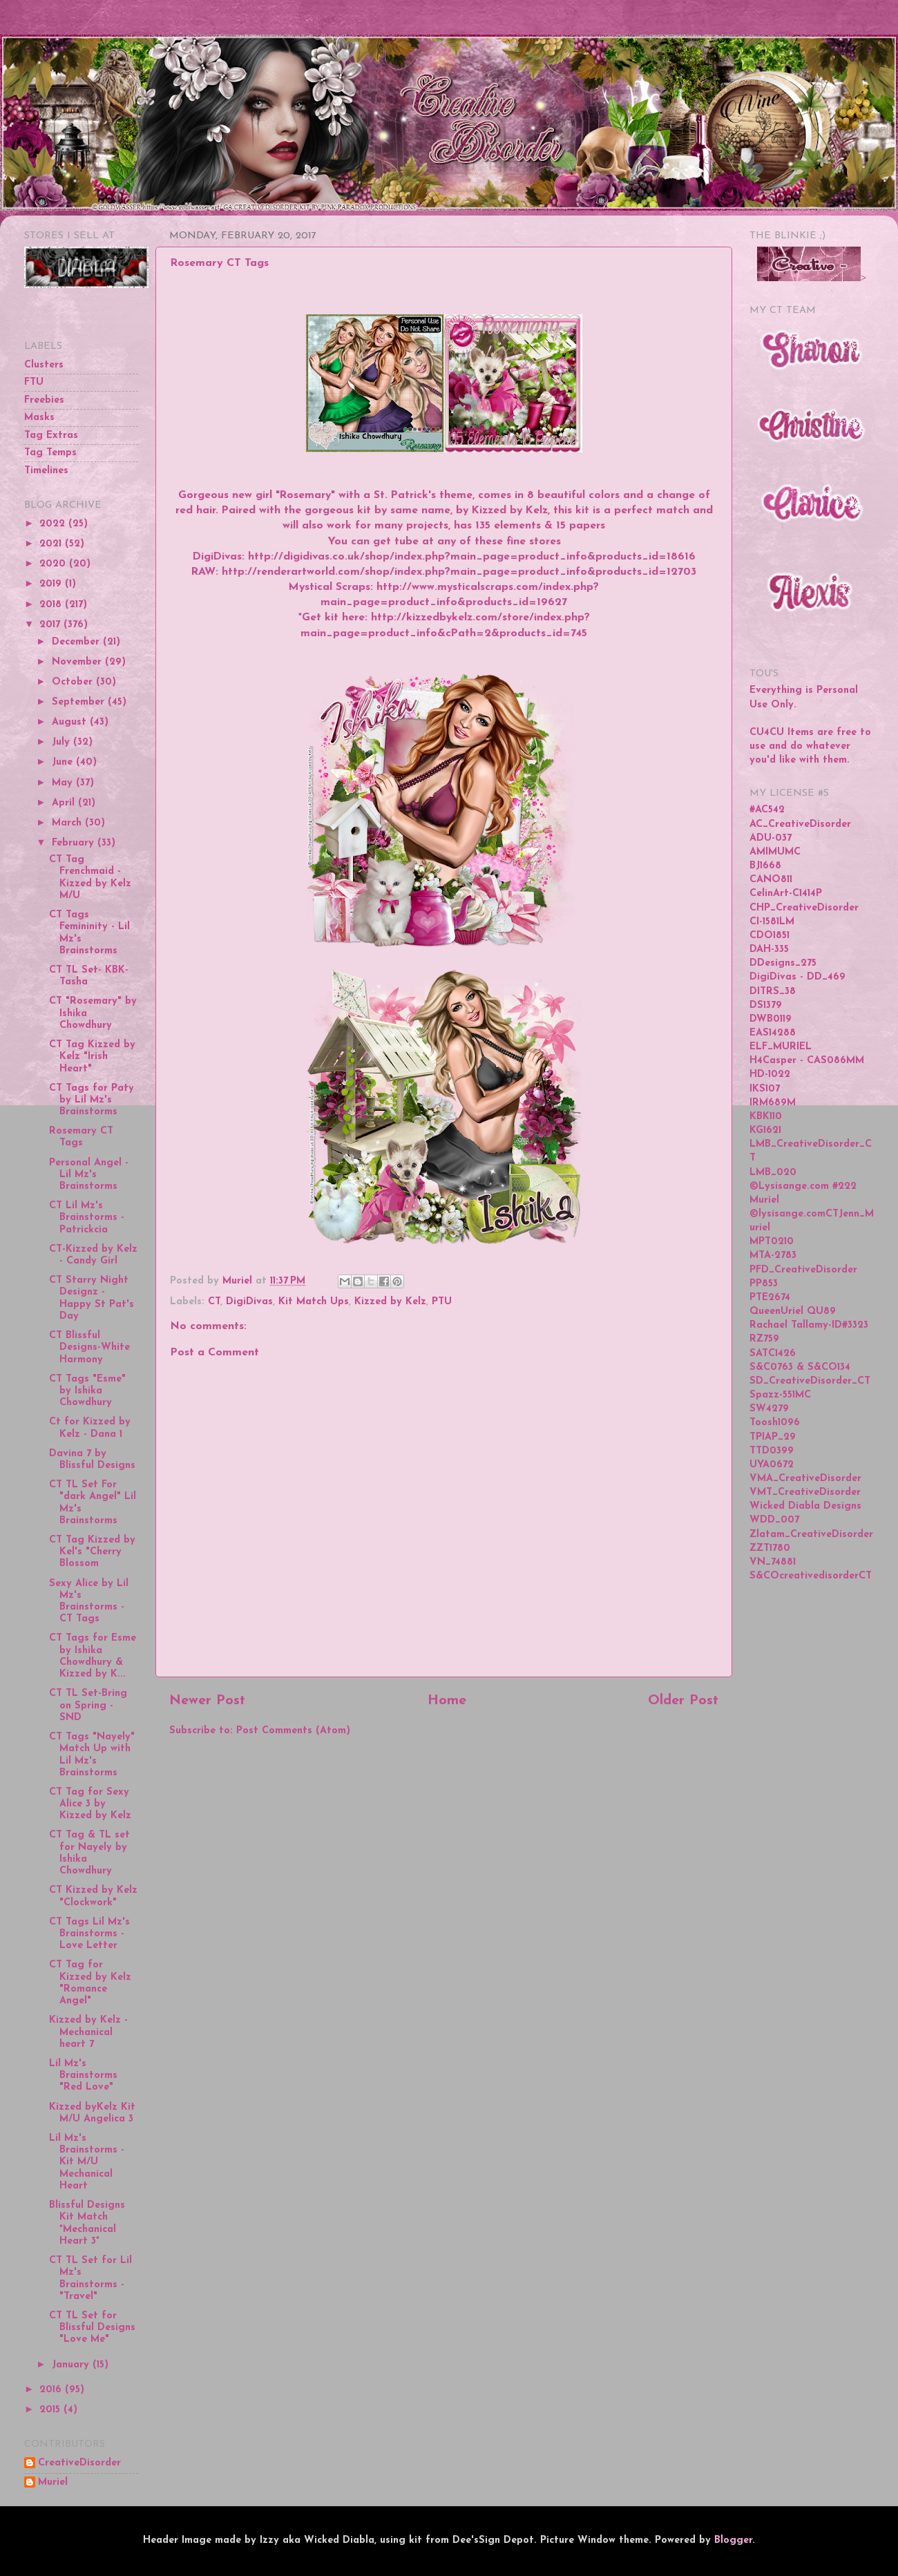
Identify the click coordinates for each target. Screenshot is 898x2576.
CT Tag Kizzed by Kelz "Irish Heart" (92, 1057)
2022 (53, 524)
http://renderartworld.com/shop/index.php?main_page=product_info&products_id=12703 (459, 572)
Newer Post (207, 1701)
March (68, 823)
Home (447, 1701)
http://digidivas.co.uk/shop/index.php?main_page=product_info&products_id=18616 (472, 556)
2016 (52, 2390)
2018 (52, 605)
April (65, 803)
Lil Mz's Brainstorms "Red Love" (83, 2076)
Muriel (53, 2482)
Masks (39, 417)
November (78, 662)
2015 (51, 2410)
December (77, 642)
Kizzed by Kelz (390, 1302)
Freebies (44, 400)
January (72, 2365)
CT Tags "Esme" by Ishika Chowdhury (87, 1391)
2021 (52, 544)
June (64, 762)
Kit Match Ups (313, 1302)
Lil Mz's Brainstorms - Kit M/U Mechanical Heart (86, 2162)
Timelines (46, 471)
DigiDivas (249, 1302)
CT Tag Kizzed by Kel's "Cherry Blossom (92, 1552)
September (80, 702)
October (74, 682)
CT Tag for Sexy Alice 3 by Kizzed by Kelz (90, 1804)
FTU (34, 382)
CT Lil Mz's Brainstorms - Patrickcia (86, 1218)
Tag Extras (51, 435)
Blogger (733, 2540)
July (62, 742)
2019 (52, 584)
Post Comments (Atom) (293, 1731)
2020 (54, 564)
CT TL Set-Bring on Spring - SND (88, 1705)
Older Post (683, 1701)
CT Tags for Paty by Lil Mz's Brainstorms (91, 1100)
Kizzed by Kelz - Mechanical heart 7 (88, 2032)
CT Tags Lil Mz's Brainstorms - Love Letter (89, 1934)
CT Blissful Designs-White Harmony (89, 1347)
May (64, 783)
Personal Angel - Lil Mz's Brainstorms (88, 1175)
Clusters (44, 365)
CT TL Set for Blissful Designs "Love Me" (92, 2328)
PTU (442, 1302)
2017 (51, 625)
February (74, 843)
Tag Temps (50, 453)
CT (214, 1302)
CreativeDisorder (79, 2463)
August (71, 722)
